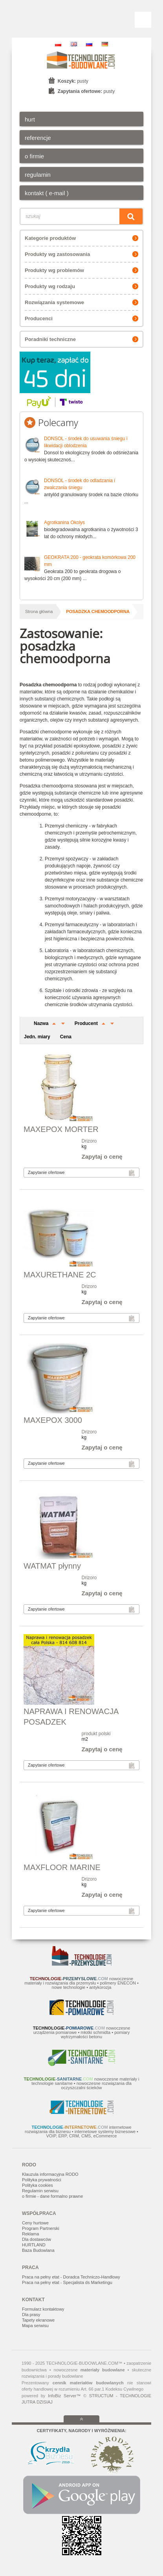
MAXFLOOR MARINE (62, 1867)
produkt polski (96, 1733)
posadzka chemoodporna (98, 611)
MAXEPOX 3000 (53, 1420)
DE (105, 44)
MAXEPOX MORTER (61, 1129)
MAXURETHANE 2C (60, 1274)
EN (74, 44)
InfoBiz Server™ (64, 2395)
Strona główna (39, 611)
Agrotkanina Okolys (64, 522)
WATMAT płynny (52, 1566)
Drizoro (89, 1141)
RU (89, 44)
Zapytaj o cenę (102, 1156)
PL (58, 44)
